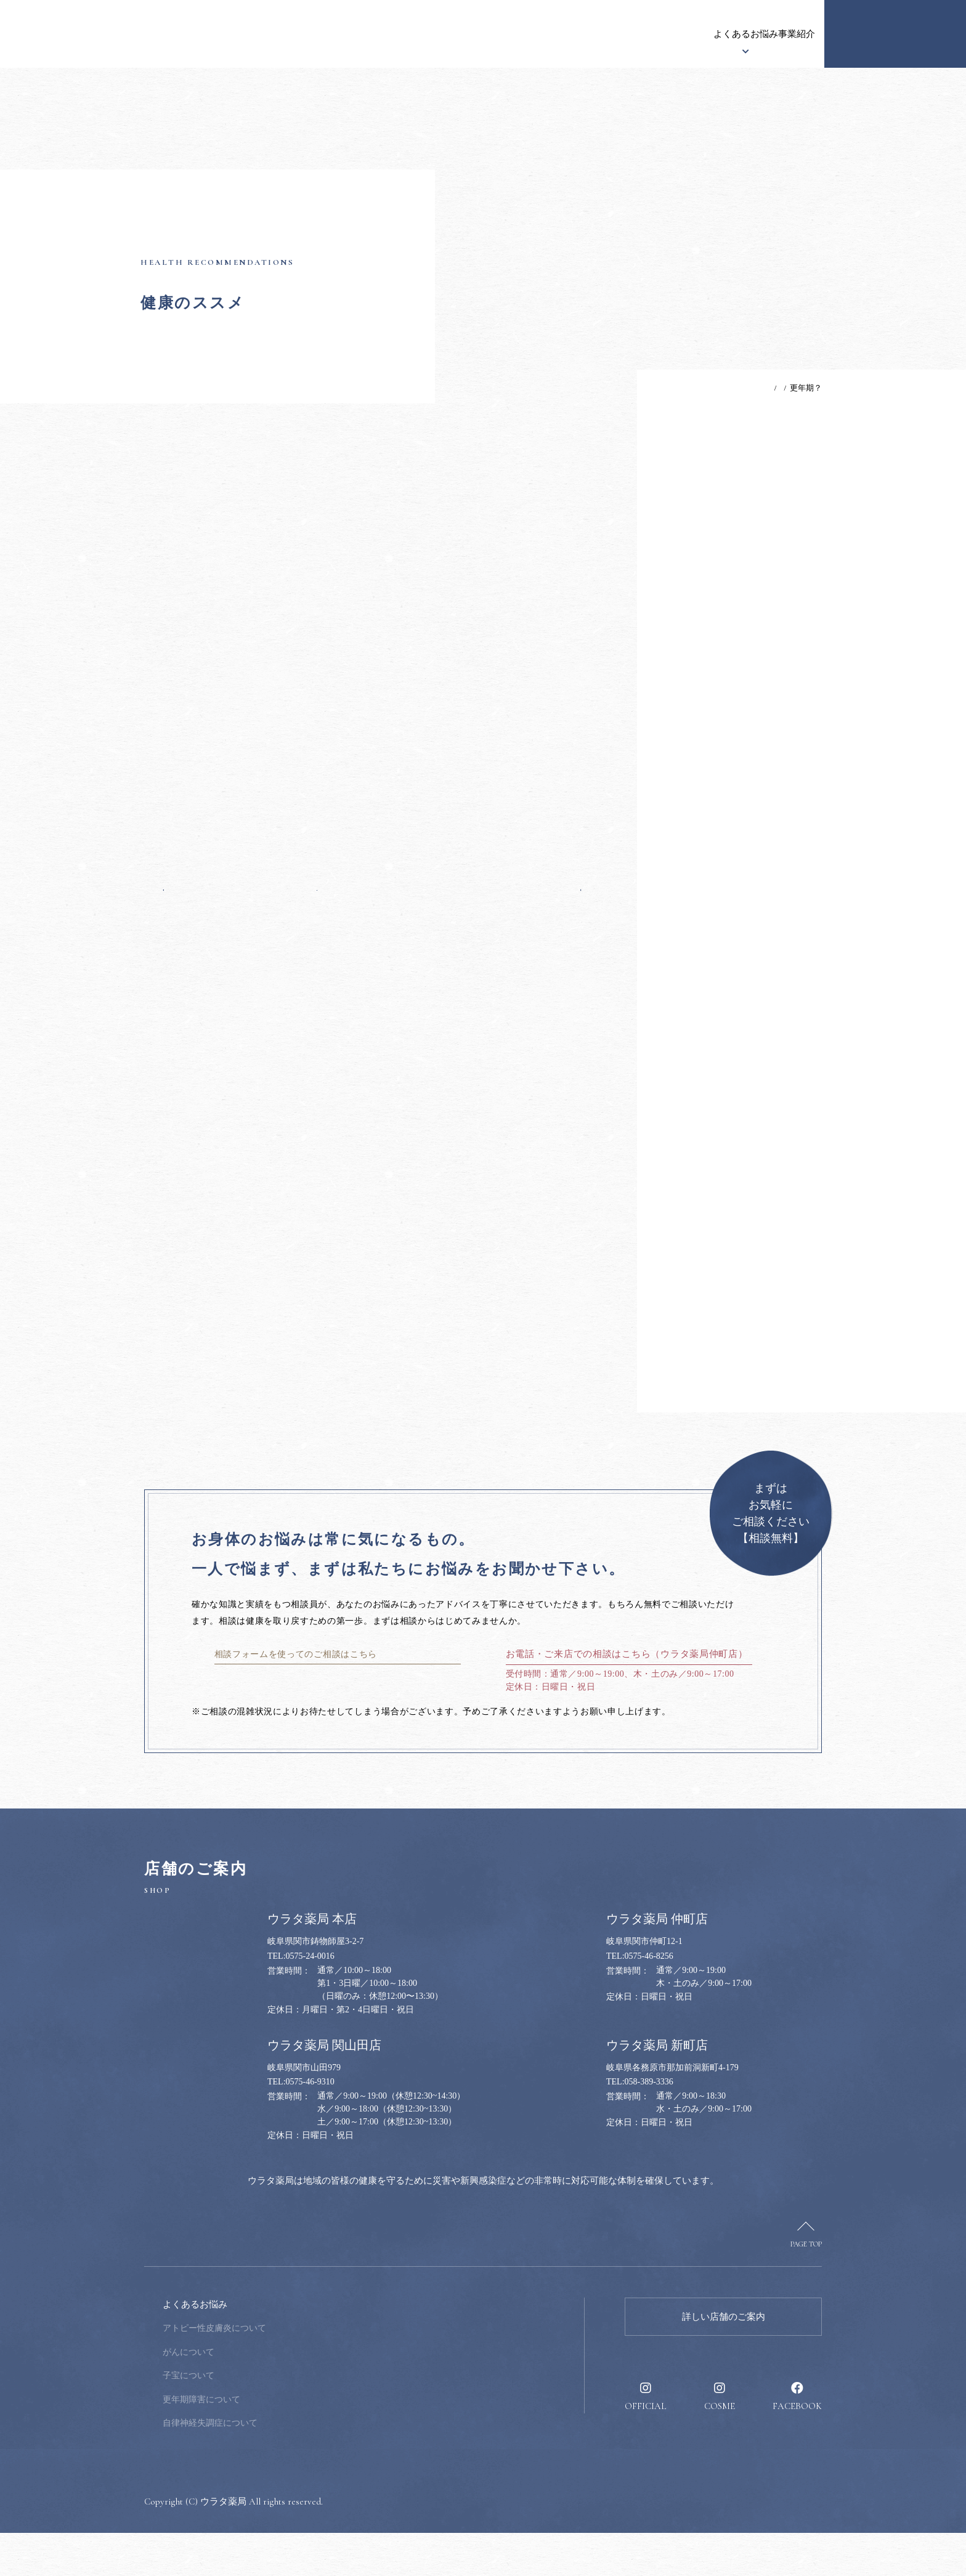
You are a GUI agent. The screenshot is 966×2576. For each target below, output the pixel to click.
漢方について (510, 34)
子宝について (272, 2418)
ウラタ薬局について (422, 34)
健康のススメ (722, 34)
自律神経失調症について (293, 2466)
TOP (712, 387)
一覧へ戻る (372, 886)
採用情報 (787, 34)
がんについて (272, 2395)
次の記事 (557, 886)
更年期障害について (284, 2442)
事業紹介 (657, 34)
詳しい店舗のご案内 (723, 2360)
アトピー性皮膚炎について (297, 2371)
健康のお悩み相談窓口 (895, 34)
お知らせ (343, 34)
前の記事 (186, 886)
